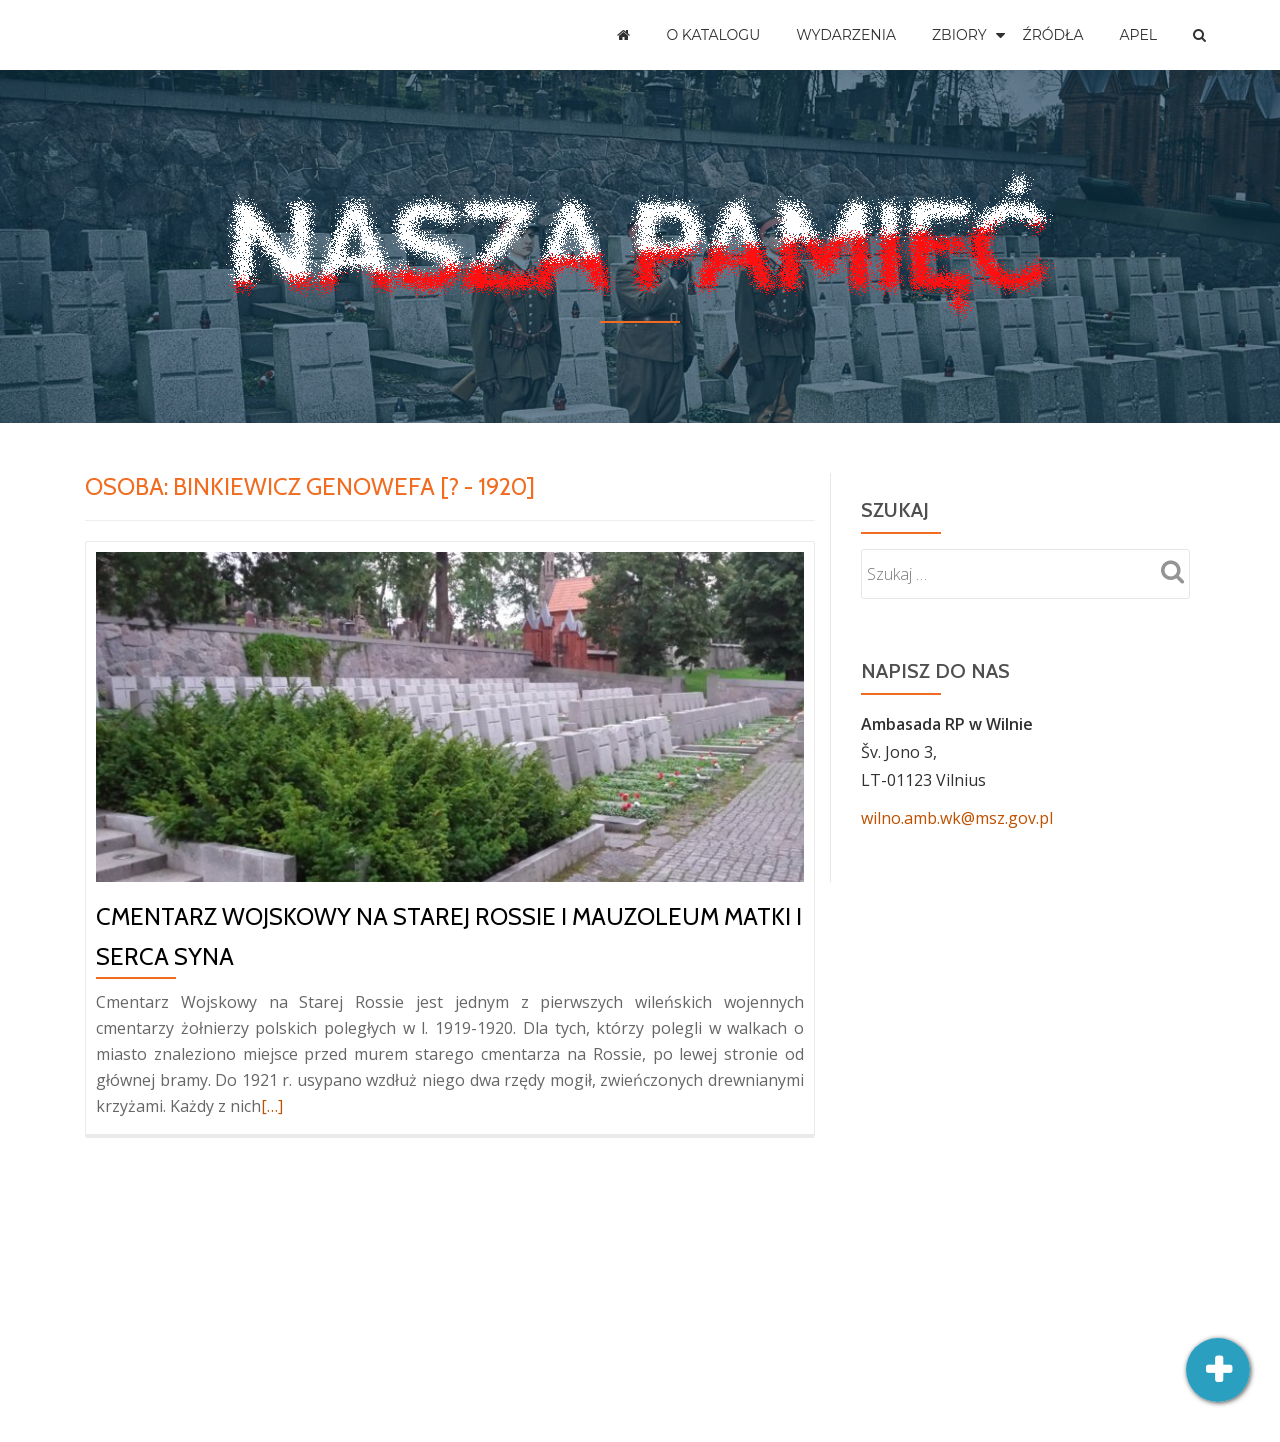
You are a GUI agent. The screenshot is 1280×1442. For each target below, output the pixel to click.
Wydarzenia (846, 35)
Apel (1138, 35)
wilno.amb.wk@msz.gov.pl (957, 818)
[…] (272, 1106)
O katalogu (713, 35)
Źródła (1053, 35)
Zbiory (959, 35)
